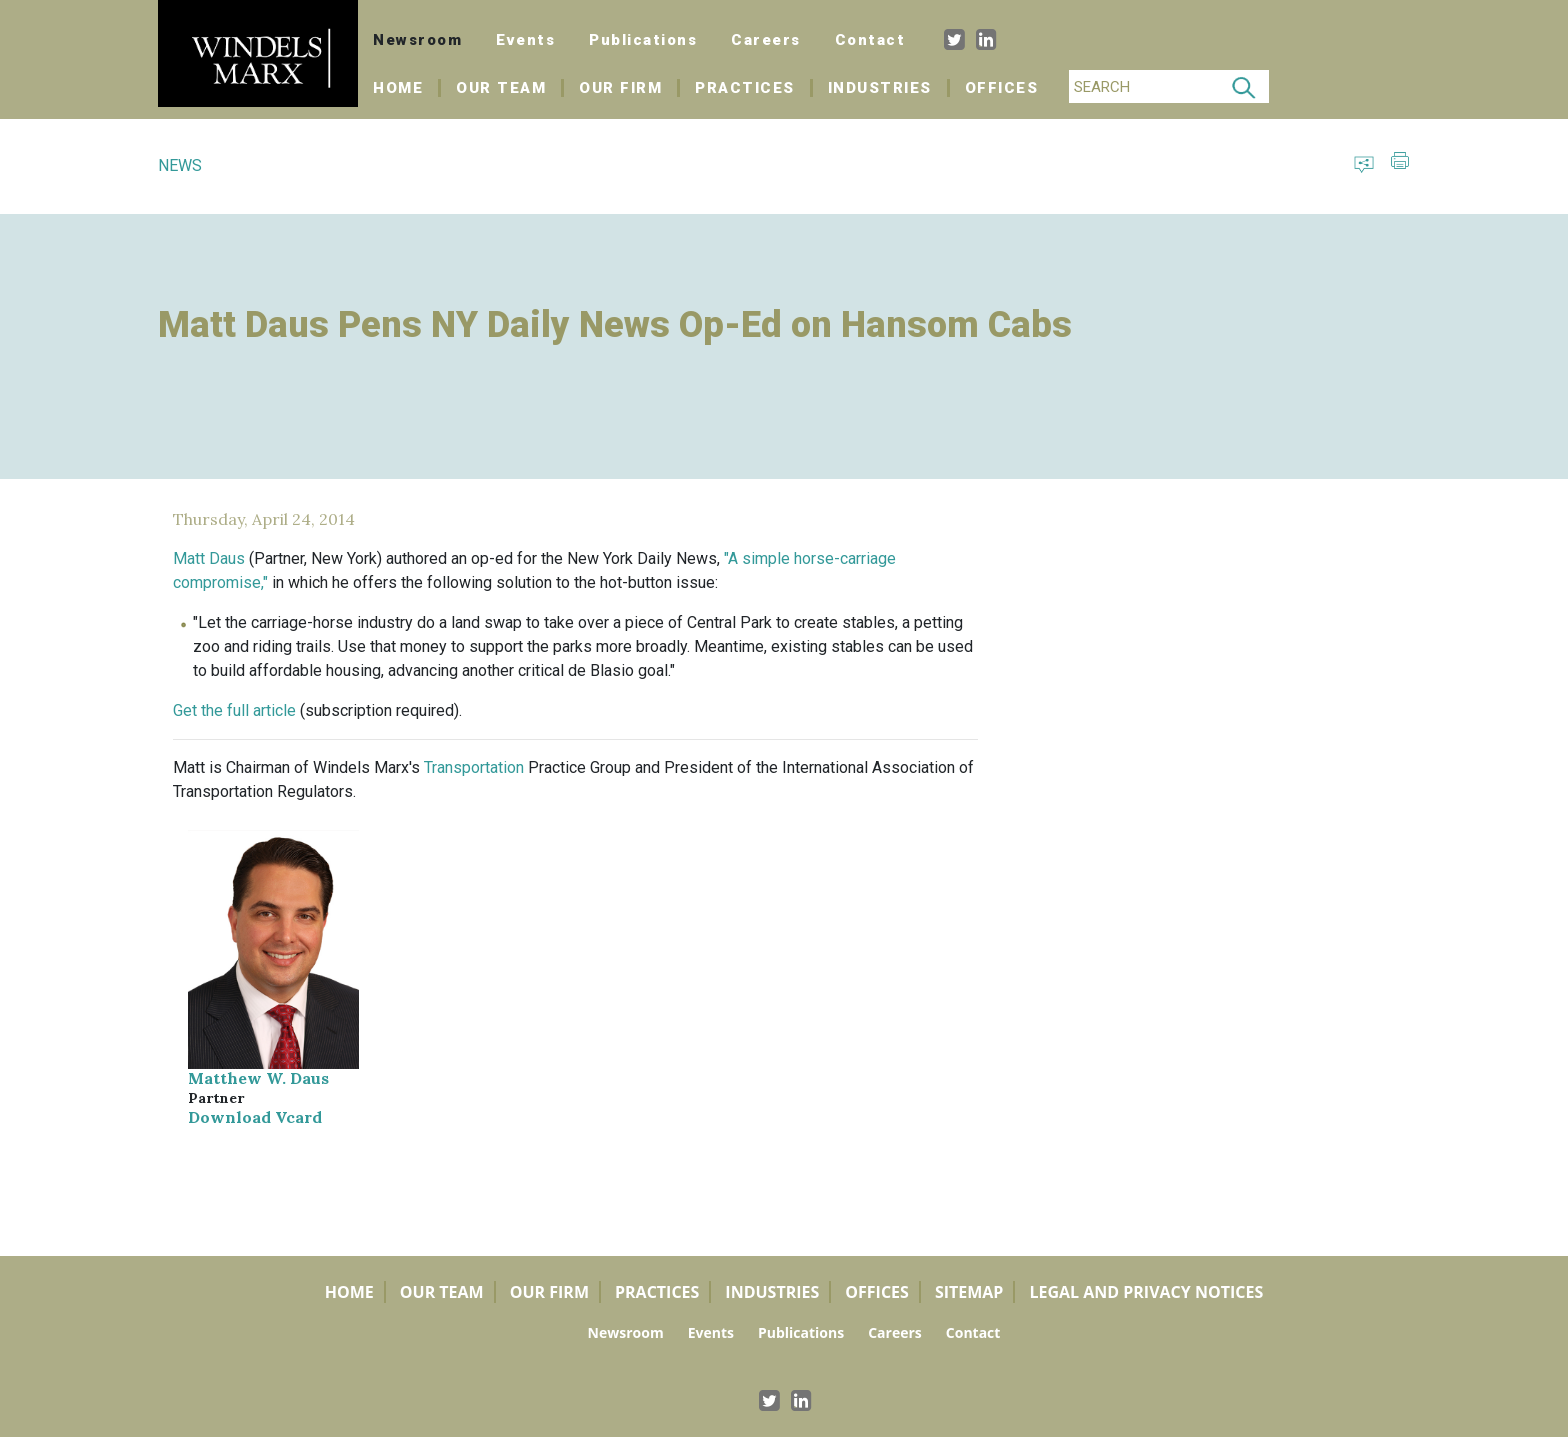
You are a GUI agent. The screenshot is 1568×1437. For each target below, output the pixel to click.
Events (525, 40)
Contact (870, 40)
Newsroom (417, 40)
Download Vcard (255, 1117)
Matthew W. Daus (258, 1078)
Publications (643, 40)
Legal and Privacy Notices (1146, 1292)
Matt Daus (209, 558)
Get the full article (234, 710)
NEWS (180, 165)
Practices (745, 88)
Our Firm (620, 88)
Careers (766, 40)
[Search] (1144, 86)
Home (407, 88)
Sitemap (969, 1292)
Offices (1002, 88)
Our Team (501, 88)
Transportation (474, 767)
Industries (880, 88)
